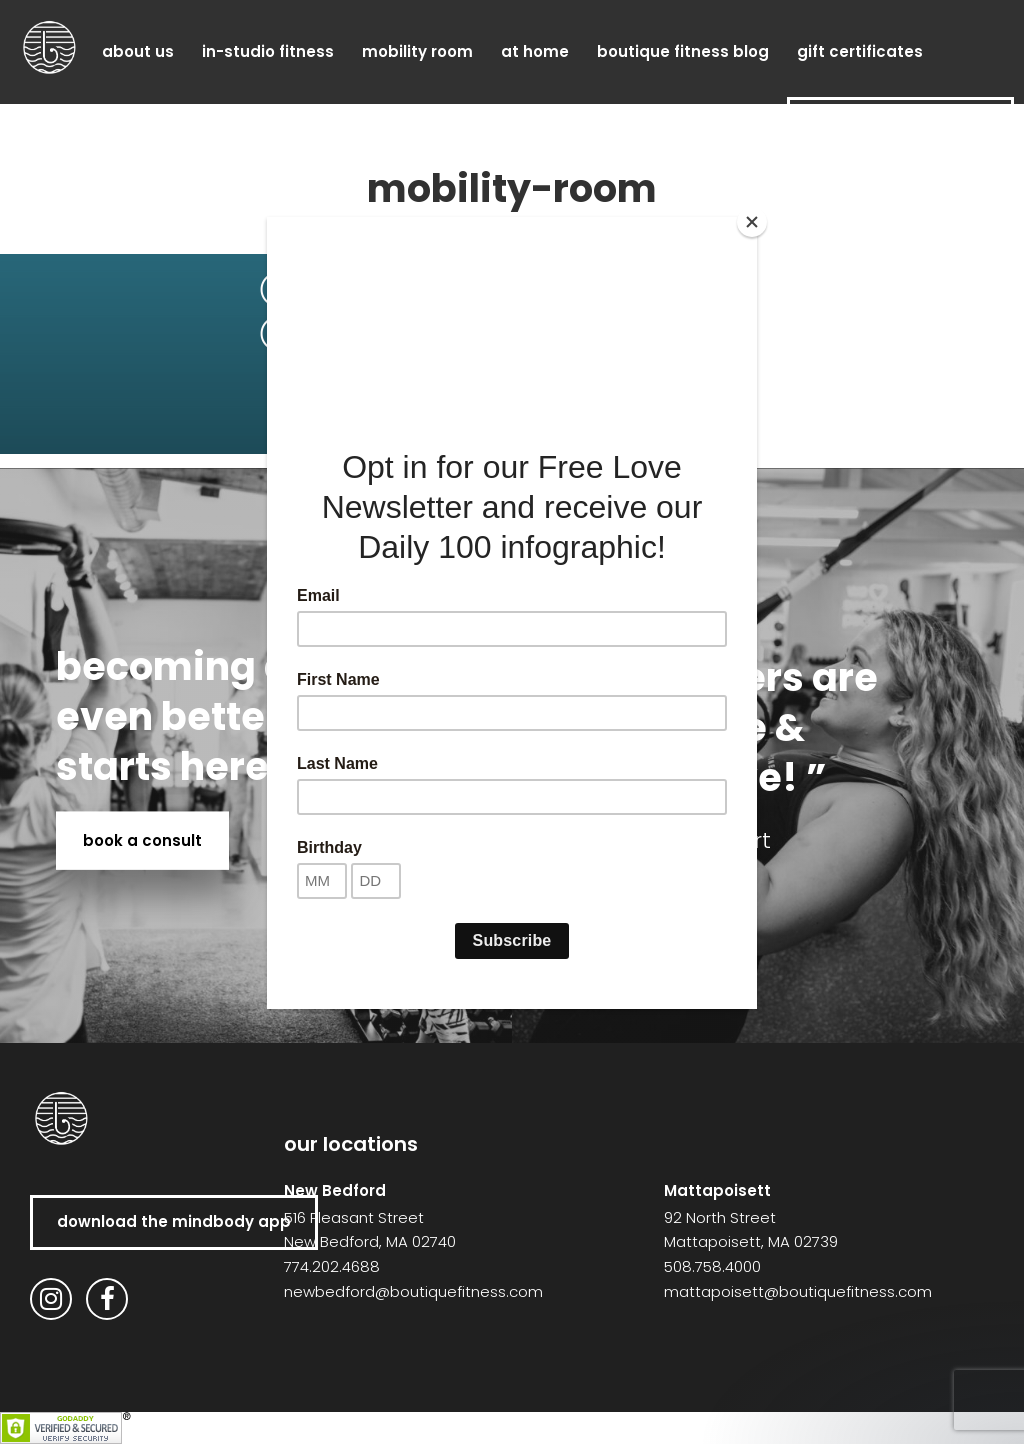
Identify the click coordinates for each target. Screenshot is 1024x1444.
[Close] (752, 222)
